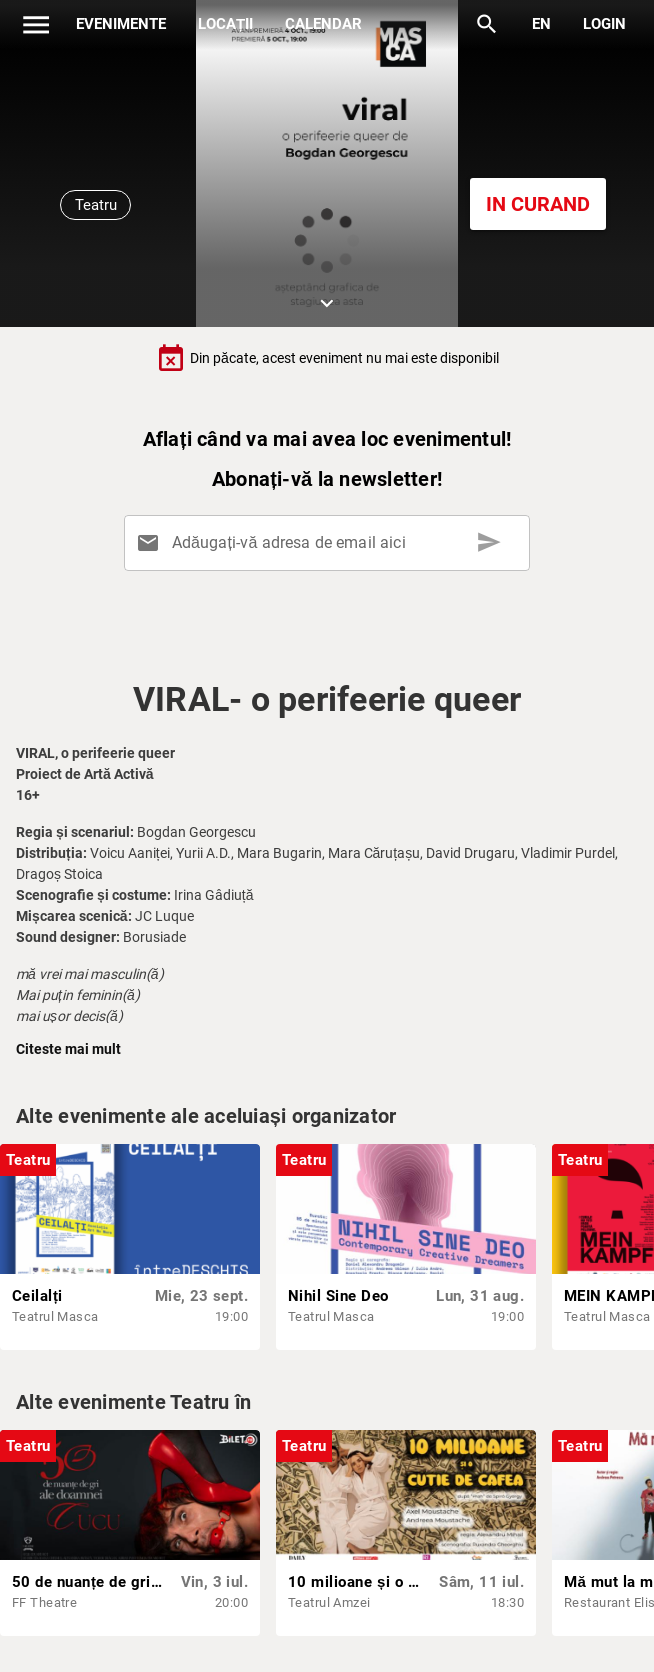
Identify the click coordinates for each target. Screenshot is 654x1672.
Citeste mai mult (68, 1049)
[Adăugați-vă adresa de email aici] (330, 543)
